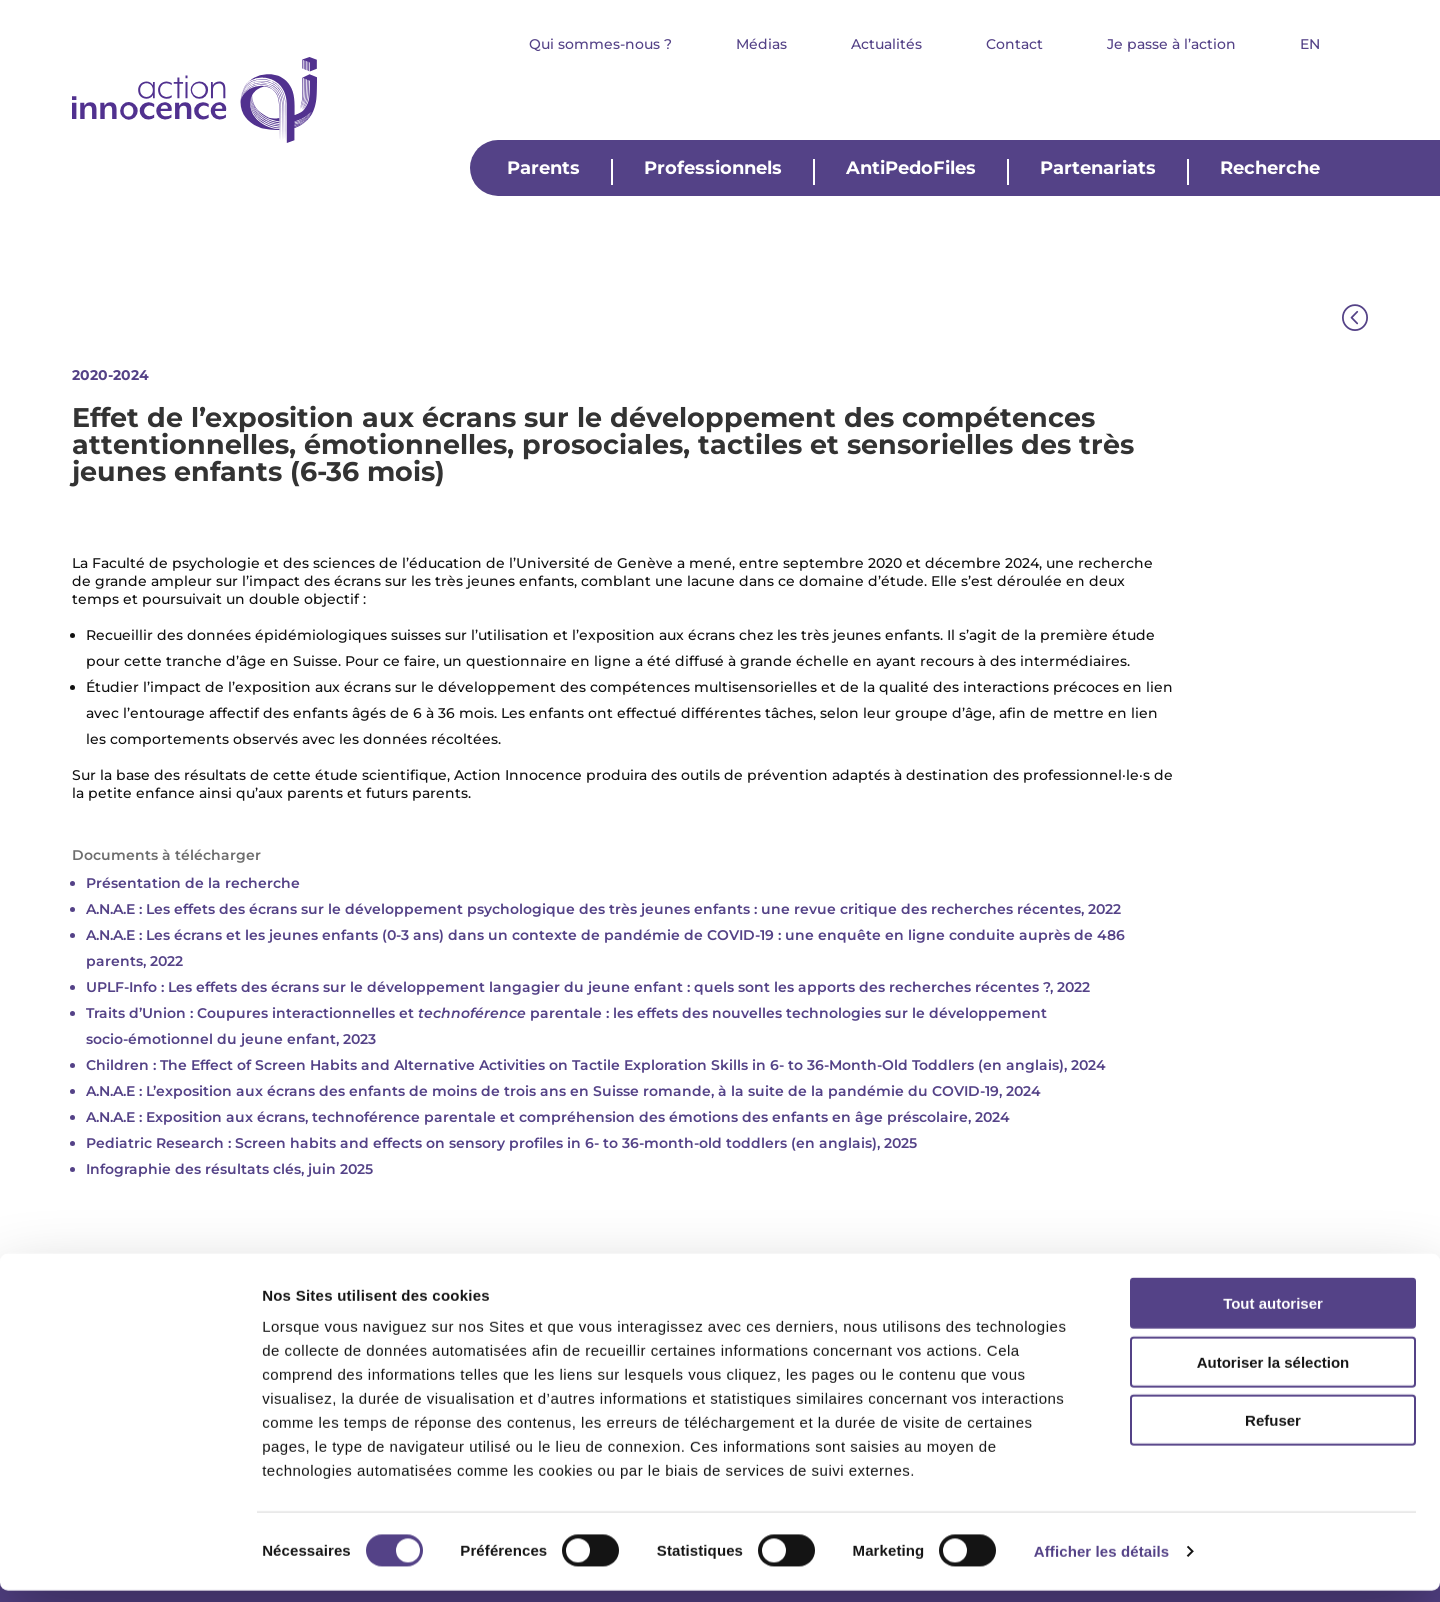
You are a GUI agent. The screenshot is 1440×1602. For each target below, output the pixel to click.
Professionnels (713, 169)
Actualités (886, 45)
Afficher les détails (1101, 1562)
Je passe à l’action (1171, 45)
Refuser (1273, 1431)
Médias (761, 45)
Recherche (1270, 169)
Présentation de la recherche (193, 883)
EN (1310, 45)
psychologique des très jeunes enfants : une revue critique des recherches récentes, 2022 (794, 909)
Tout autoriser (1273, 1314)
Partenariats (1098, 169)
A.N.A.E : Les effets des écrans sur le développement (276, 909)
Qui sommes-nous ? (600, 45)
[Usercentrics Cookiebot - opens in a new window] (129, 1563)
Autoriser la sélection (1273, 1373)
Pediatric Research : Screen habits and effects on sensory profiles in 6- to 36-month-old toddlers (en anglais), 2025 (503, 1143)
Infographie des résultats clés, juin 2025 (229, 1169)
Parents (543, 169)
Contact (1014, 45)
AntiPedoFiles (911, 169)
